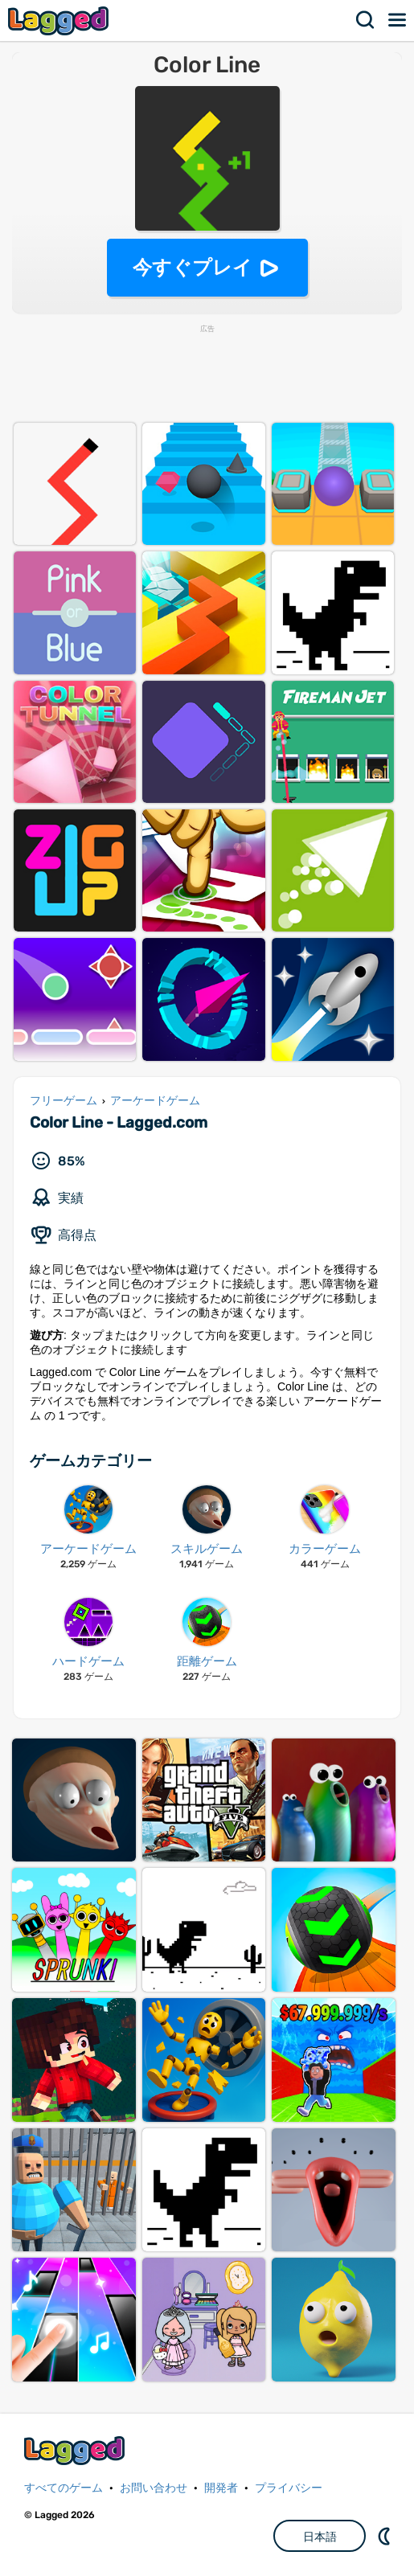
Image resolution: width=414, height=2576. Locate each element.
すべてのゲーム (63, 2488)
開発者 (221, 2488)
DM (386, 2536)
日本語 (320, 2536)
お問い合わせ (153, 2488)
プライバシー (288, 2488)
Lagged (60, 20)
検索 (366, 20)
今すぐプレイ (192, 267)
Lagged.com (76, 2450)
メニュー (398, 20)
